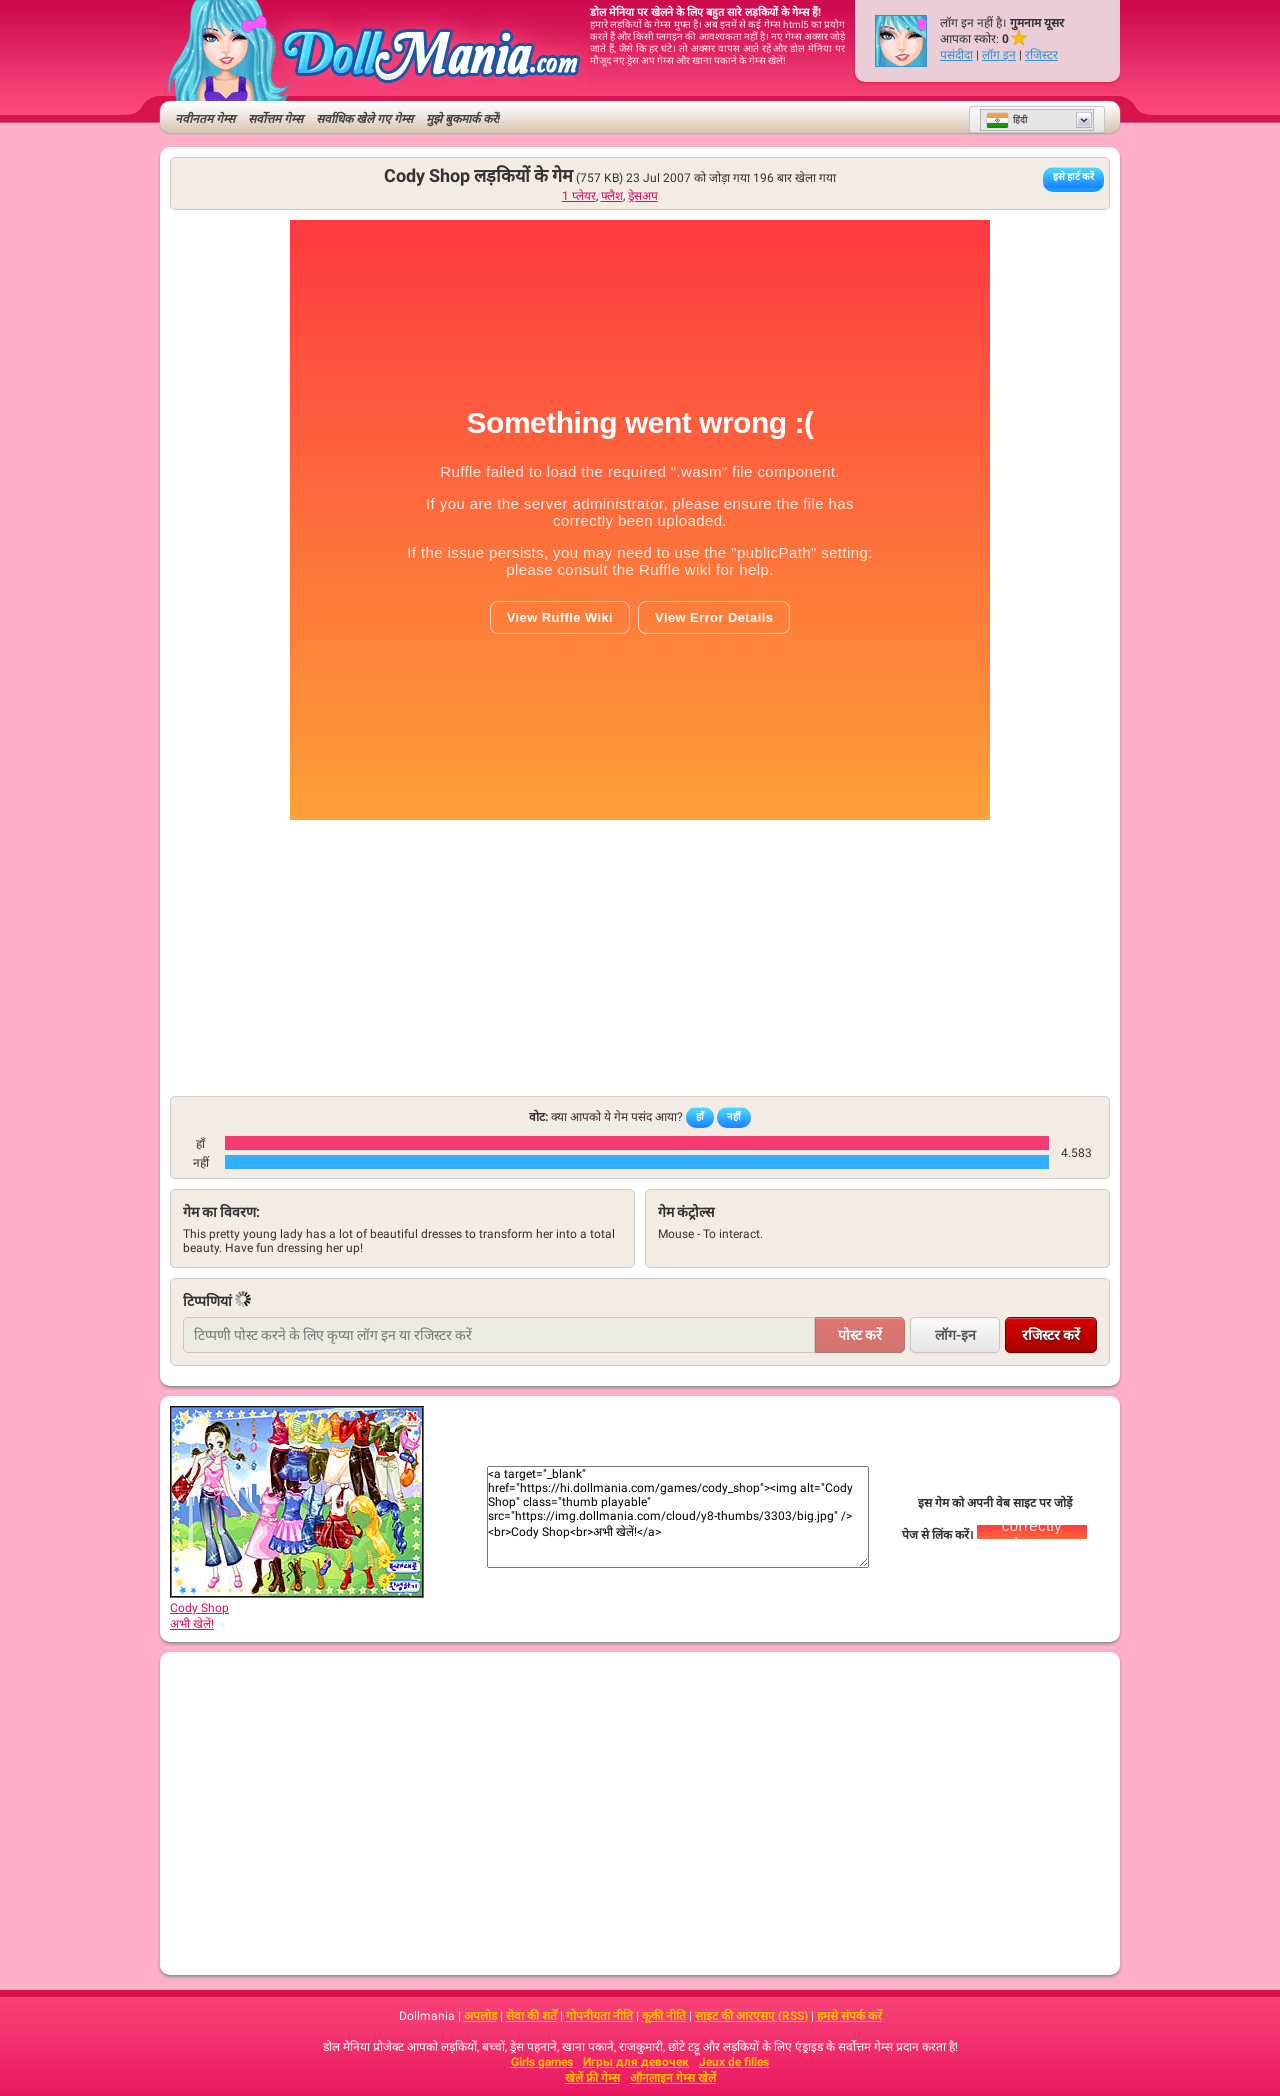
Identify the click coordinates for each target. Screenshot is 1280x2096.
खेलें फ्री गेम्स (592, 2078)
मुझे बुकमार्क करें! (463, 119)
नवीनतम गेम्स (205, 119)
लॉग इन (999, 55)
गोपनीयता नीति (599, 2016)
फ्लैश (612, 196)
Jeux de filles (734, 2062)
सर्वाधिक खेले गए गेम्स (364, 119)
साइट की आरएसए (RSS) (751, 2016)
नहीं (734, 1116)
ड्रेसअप (643, 196)
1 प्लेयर (579, 196)
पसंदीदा (956, 55)
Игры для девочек (636, 2062)
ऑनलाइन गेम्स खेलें (673, 2078)
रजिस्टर (1041, 55)
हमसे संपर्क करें (849, 2016)
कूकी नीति (664, 2016)
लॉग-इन (955, 1335)
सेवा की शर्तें (531, 2016)
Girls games (542, 2062)
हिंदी (1006, 120)
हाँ (700, 1116)
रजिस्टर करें (1051, 1335)
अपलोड (480, 2016)
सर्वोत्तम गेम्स (275, 119)
